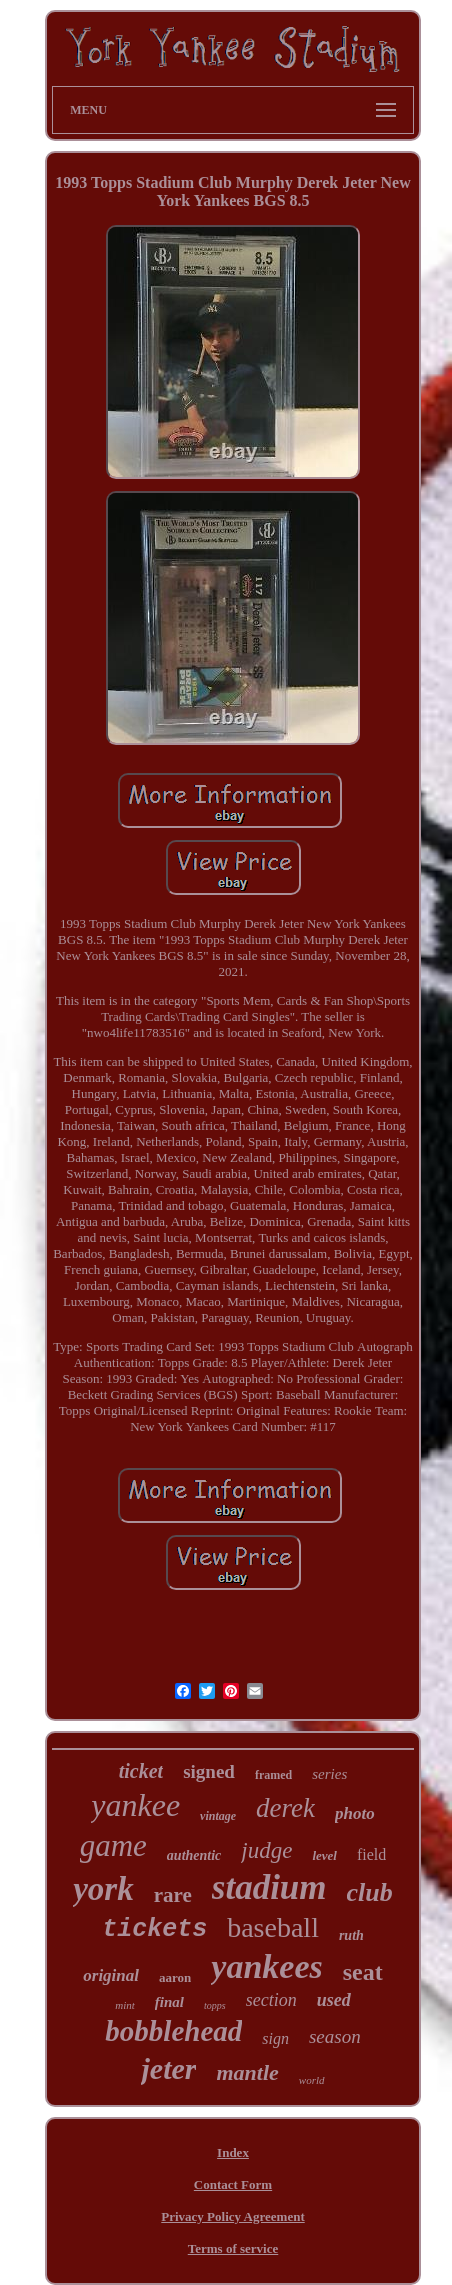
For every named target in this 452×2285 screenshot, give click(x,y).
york (103, 1889)
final (169, 2002)
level (324, 1855)
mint (125, 2005)
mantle (247, 2072)
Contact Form (233, 2184)
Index (233, 2152)
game (113, 1845)
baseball (273, 1927)
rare (173, 1895)
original (111, 1975)
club (370, 1892)
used (334, 2000)
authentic (194, 1855)
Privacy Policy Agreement (232, 2216)
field (371, 1854)
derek (285, 1808)
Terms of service (233, 2248)
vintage (218, 1816)
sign (275, 2038)
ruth (351, 1935)
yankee (135, 1805)
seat (363, 1972)
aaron (175, 1977)
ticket (141, 1771)
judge (266, 1850)
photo (355, 1813)
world (312, 2080)
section (271, 2000)
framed (273, 1775)
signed (209, 1771)
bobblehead (173, 2031)
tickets (154, 1929)
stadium (269, 1887)
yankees (266, 1966)
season (335, 2036)
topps (215, 2005)
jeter (168, 2068)
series (329, 1774)
